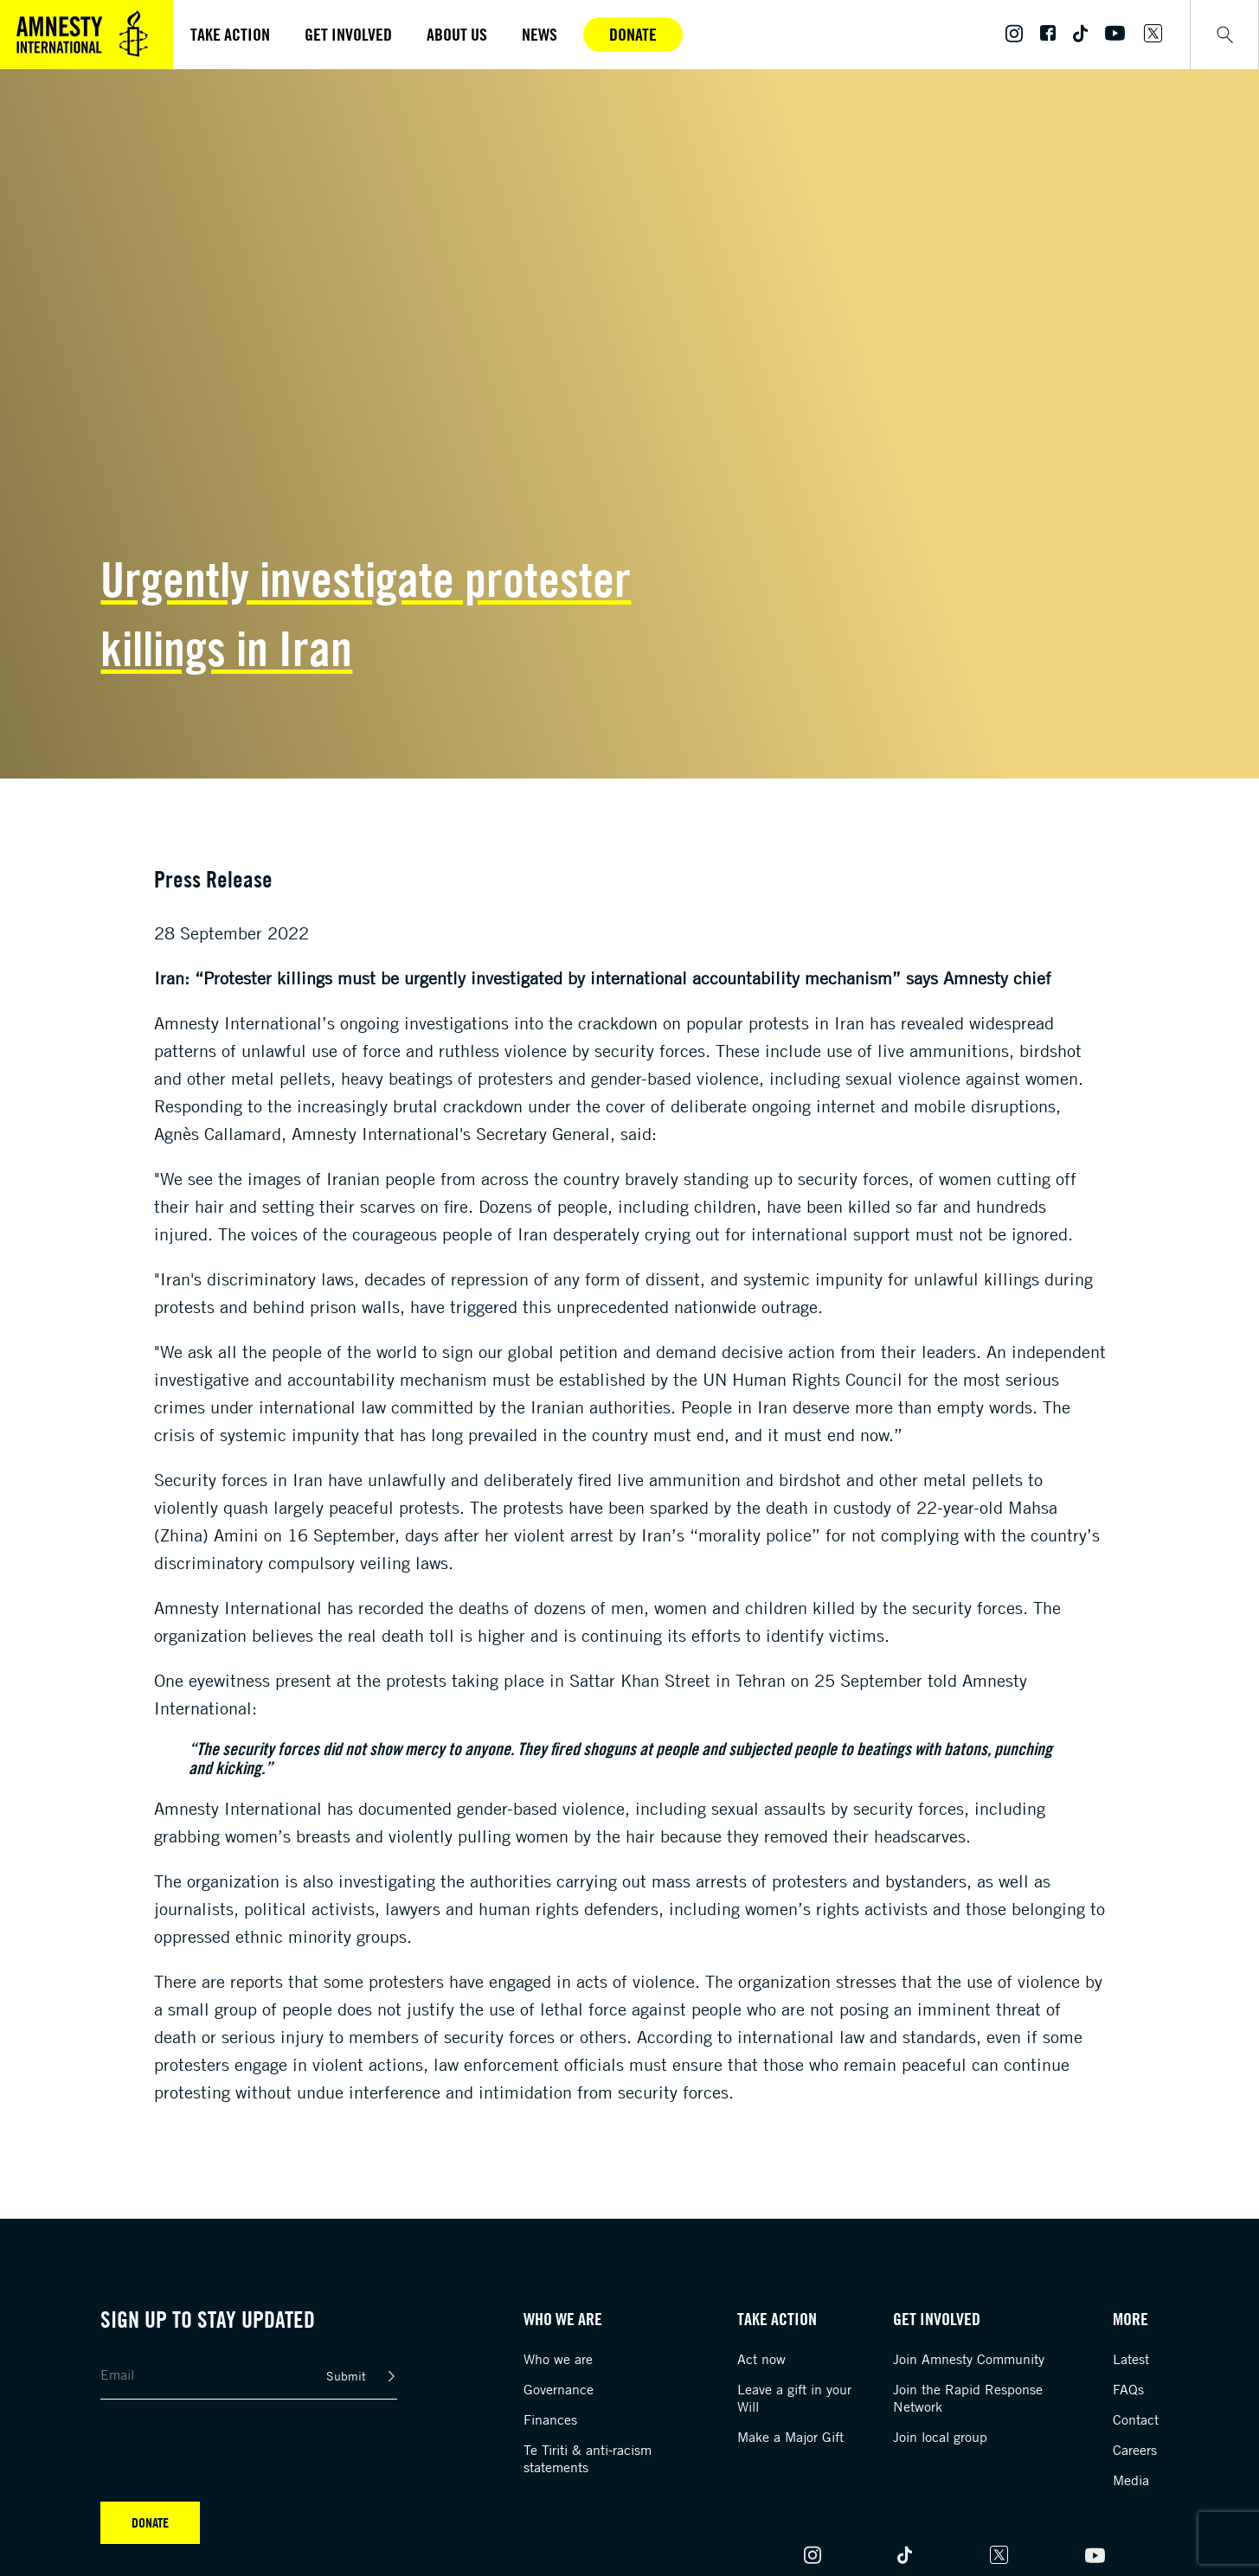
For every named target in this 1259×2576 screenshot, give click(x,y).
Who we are (558, 2359)
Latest (1131, 2359)
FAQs (1128, 2389)
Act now (761, 2359)
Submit (346, 2375)
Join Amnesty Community (968, 2359)
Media (1131, 2480)
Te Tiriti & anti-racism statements (588, 2458)
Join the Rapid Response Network (968, 2398)
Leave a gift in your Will (794, 2398)
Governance (559, 2389)
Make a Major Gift (790, 2436)
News (539, 34)
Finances (550, 2419)
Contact (1136, 2419)
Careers (1135, 2449)
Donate (633, 34)
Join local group (940, 2436)
